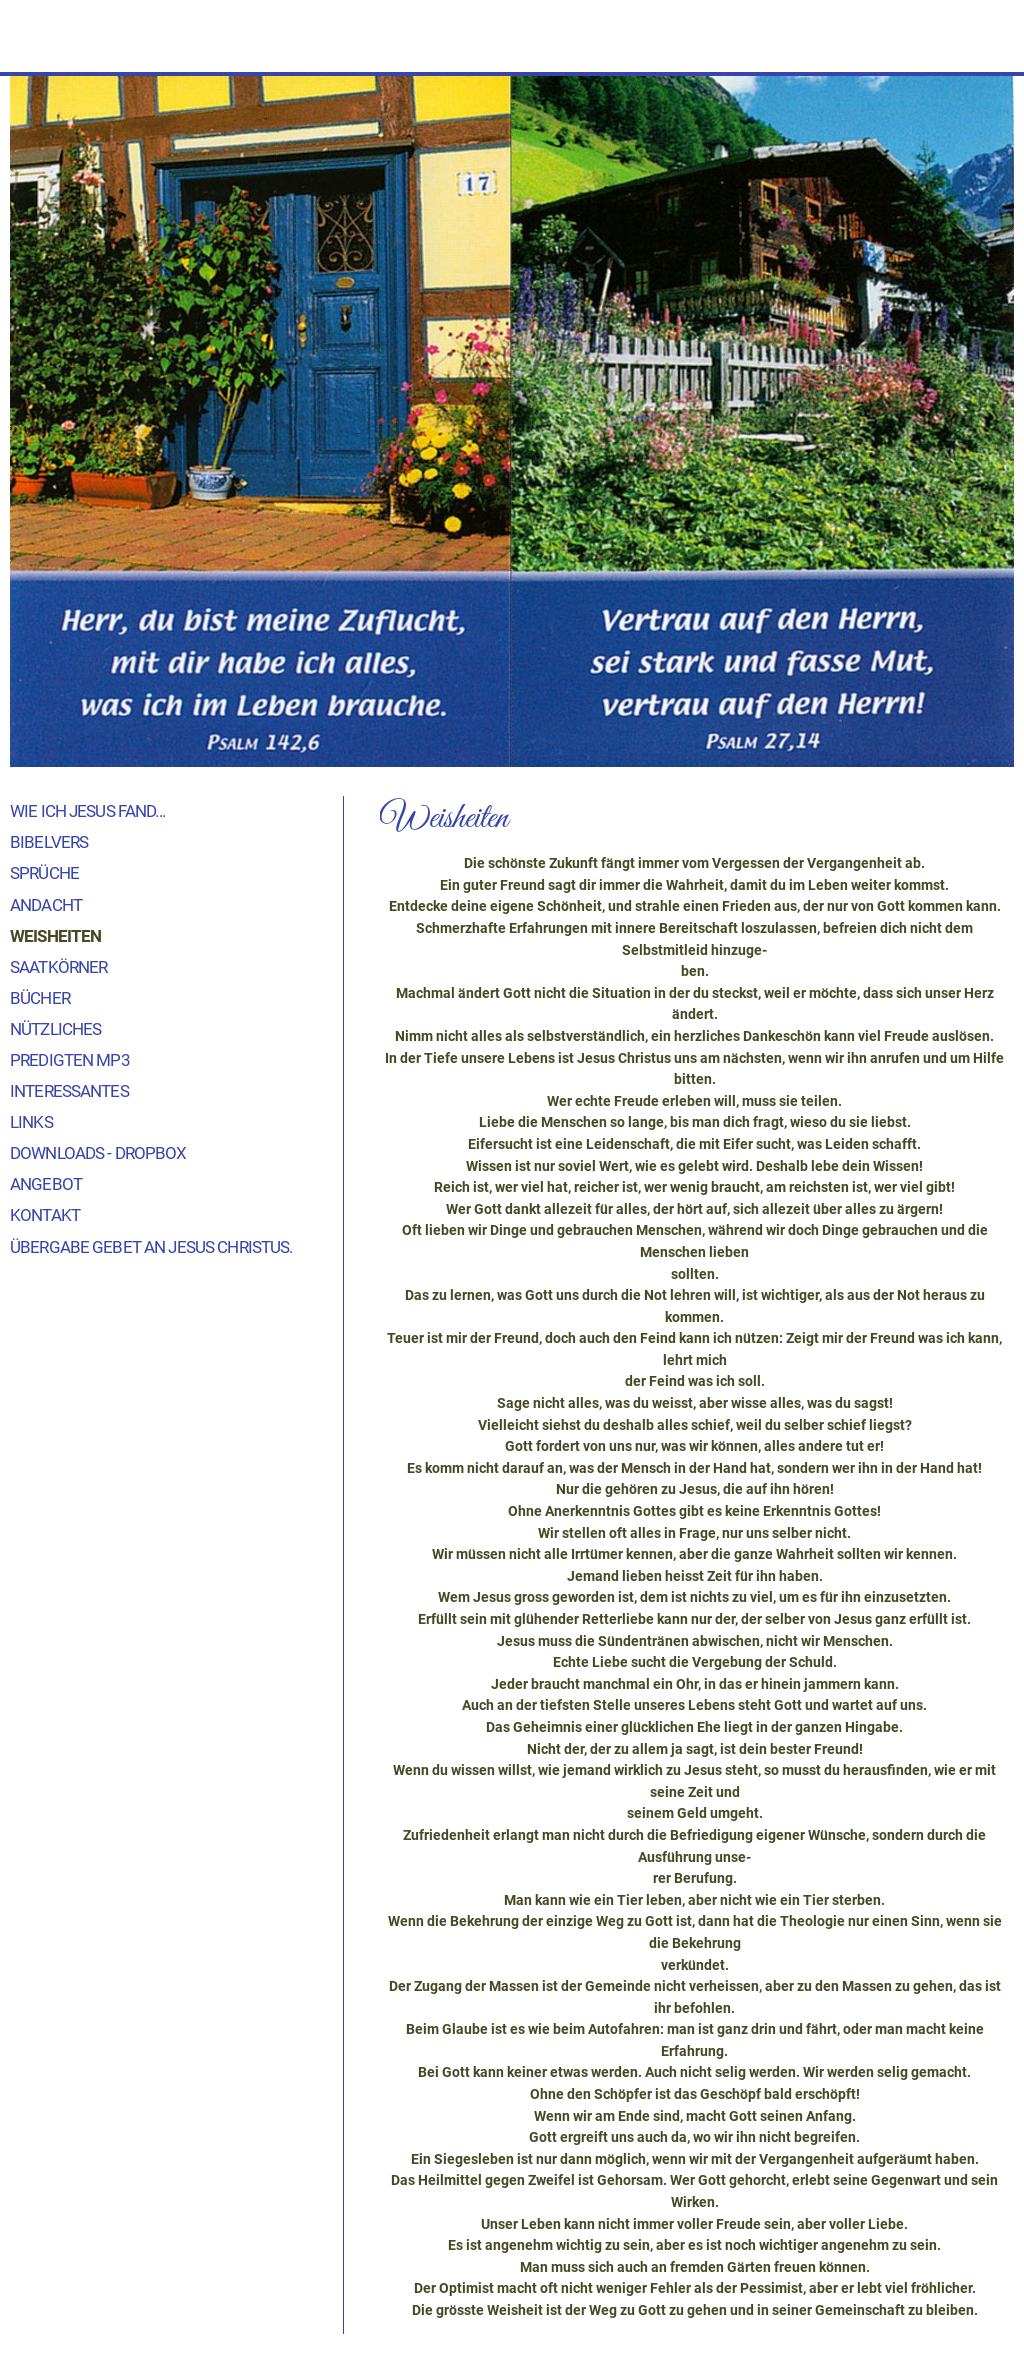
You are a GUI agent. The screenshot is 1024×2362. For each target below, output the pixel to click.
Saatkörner (58, 967)
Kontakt (45, 1215)
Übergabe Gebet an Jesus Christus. (151, 1247)
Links (31, 1122)
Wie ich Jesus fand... (87, 811)
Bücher (40, 998)
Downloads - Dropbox (98, 1153)
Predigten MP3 (70, 1060)
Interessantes (69, 1091)
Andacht (46, 905)
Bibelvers (49, 842)
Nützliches (55, 1029)
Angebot (46, 1184)
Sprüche (44, 873)
